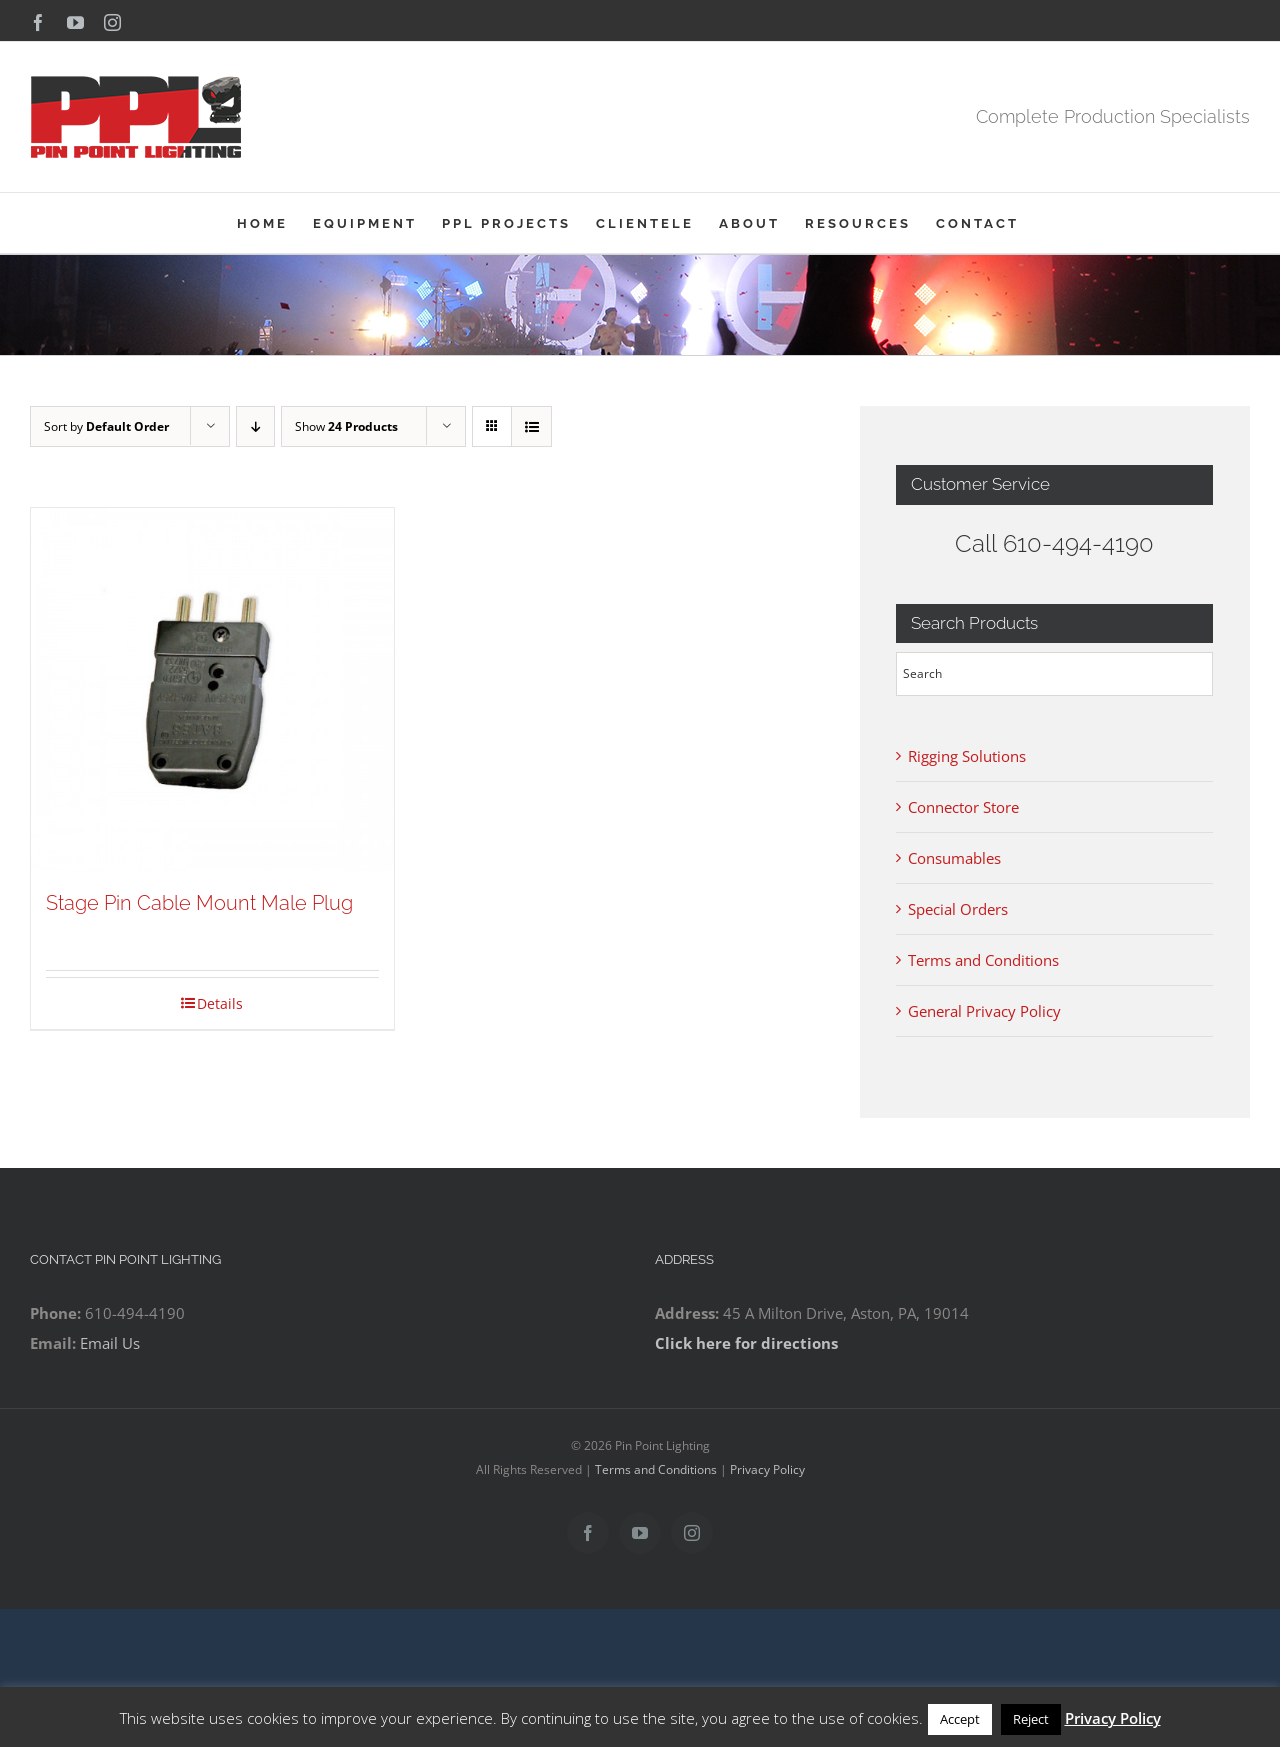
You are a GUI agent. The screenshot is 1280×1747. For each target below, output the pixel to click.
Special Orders (958, 909)
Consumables (954, 858)
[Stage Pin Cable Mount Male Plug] (212, 689)
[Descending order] (255, 426)
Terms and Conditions (983, 960)
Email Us (110, 1343)
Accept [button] (960, 1719)
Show (346, 426)
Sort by (106, 426)
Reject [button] (1031, 1719)
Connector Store (963, 807)
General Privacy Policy (984, 1011)
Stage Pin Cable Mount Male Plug (199, 903)
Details (220, 1003)
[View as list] (531, 426)
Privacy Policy (767, 1469)
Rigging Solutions (967, 756)
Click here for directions (746, 1343)
